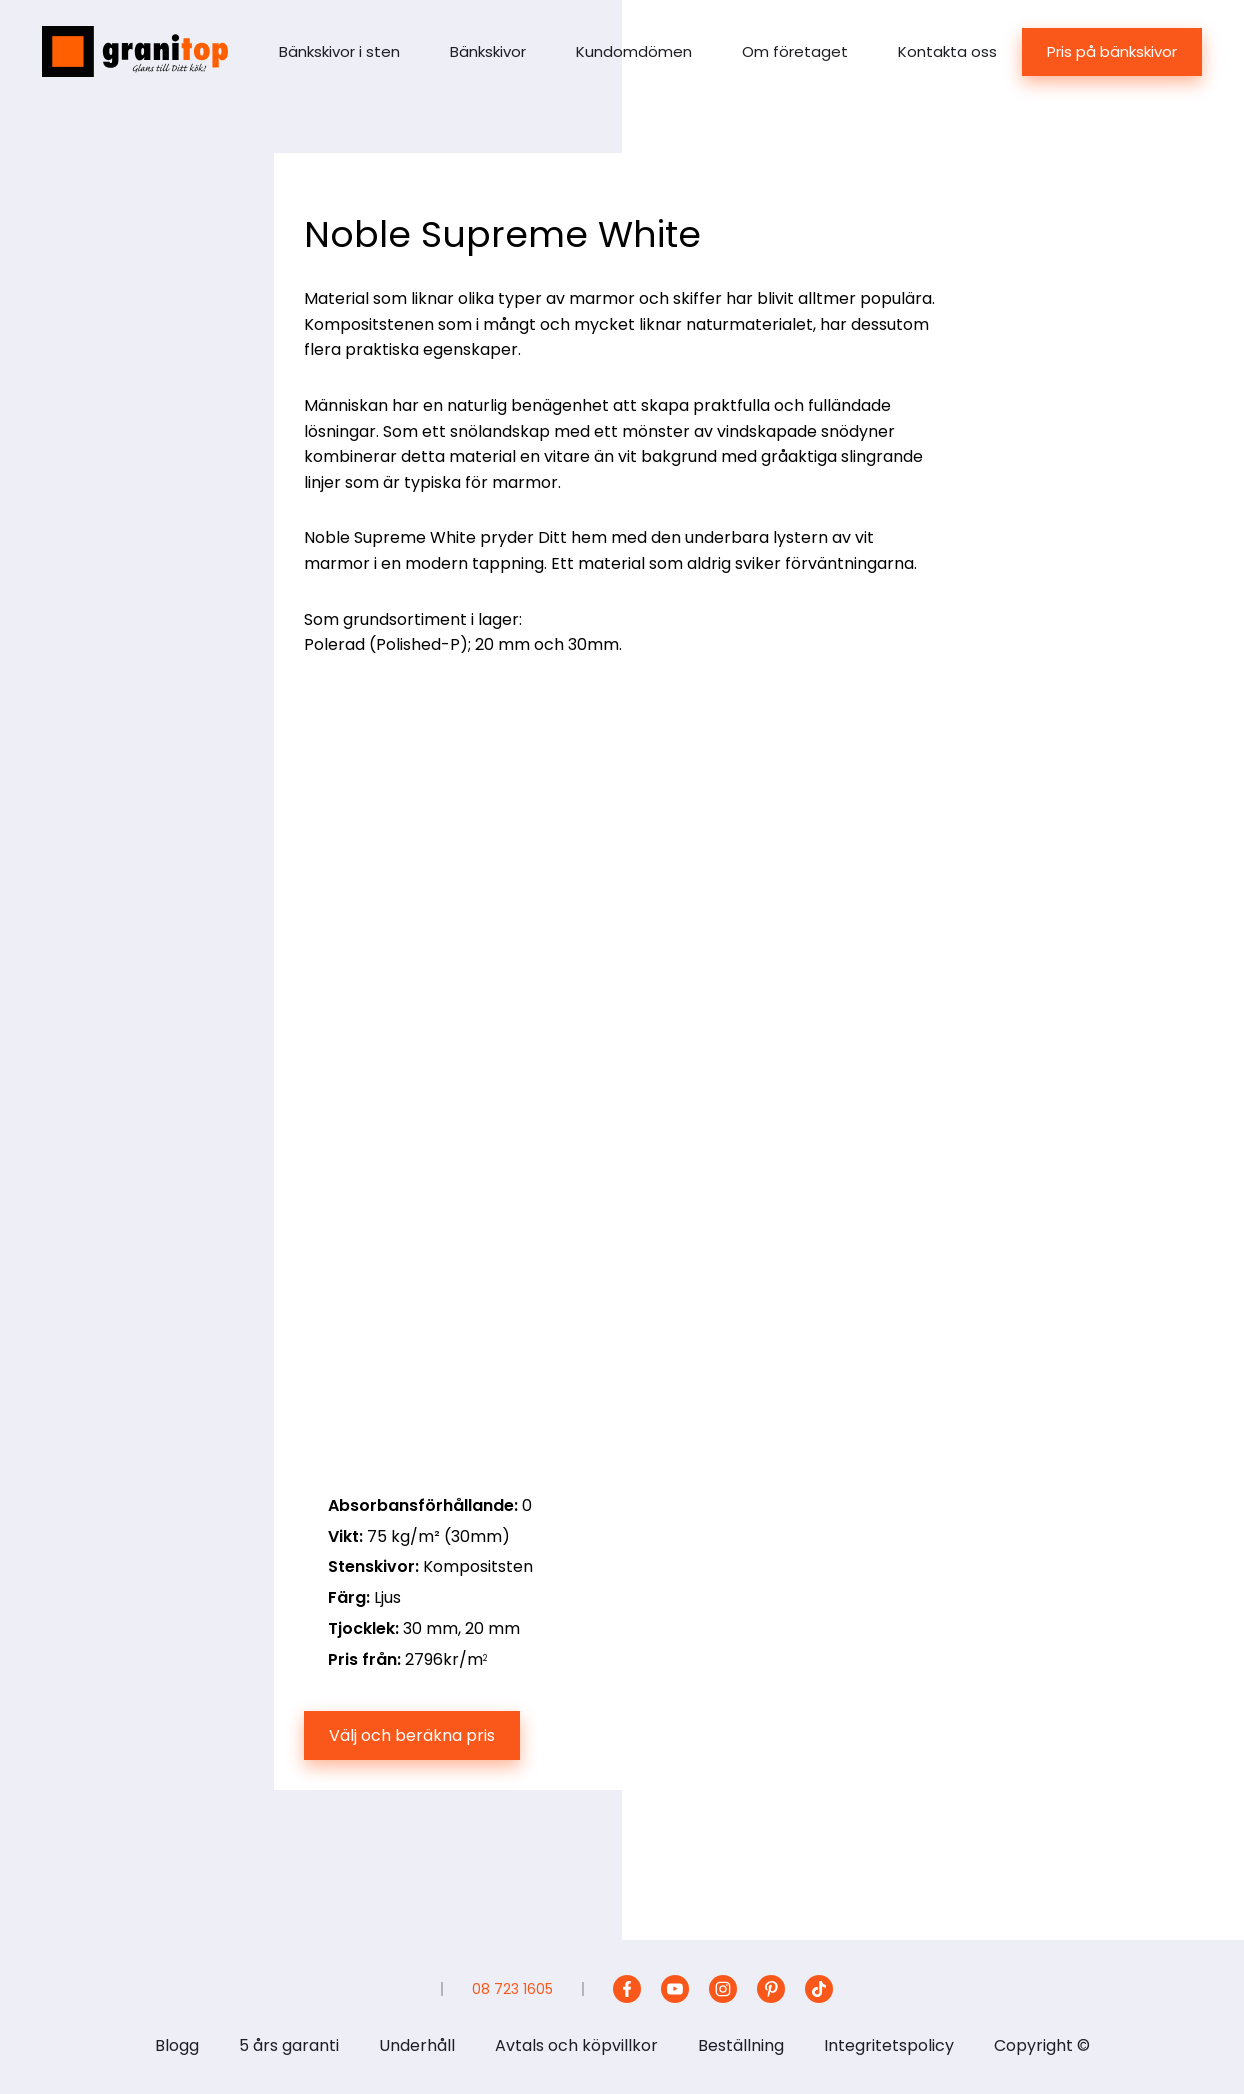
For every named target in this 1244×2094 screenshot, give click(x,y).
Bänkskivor (488, 51)
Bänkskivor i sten (339, 51)
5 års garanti (289, 2045)
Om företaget (795, 51)
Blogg (177, 2045)
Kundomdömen (634, 51)
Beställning (741, 2045)
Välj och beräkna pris (412, 1735)
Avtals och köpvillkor (576, 2045)
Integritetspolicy (889, 2045)
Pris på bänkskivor (1112, 51)
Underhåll (417, 2045)
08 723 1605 (512, 1989)
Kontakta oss (947, 51)
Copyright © (1042, 2045)
